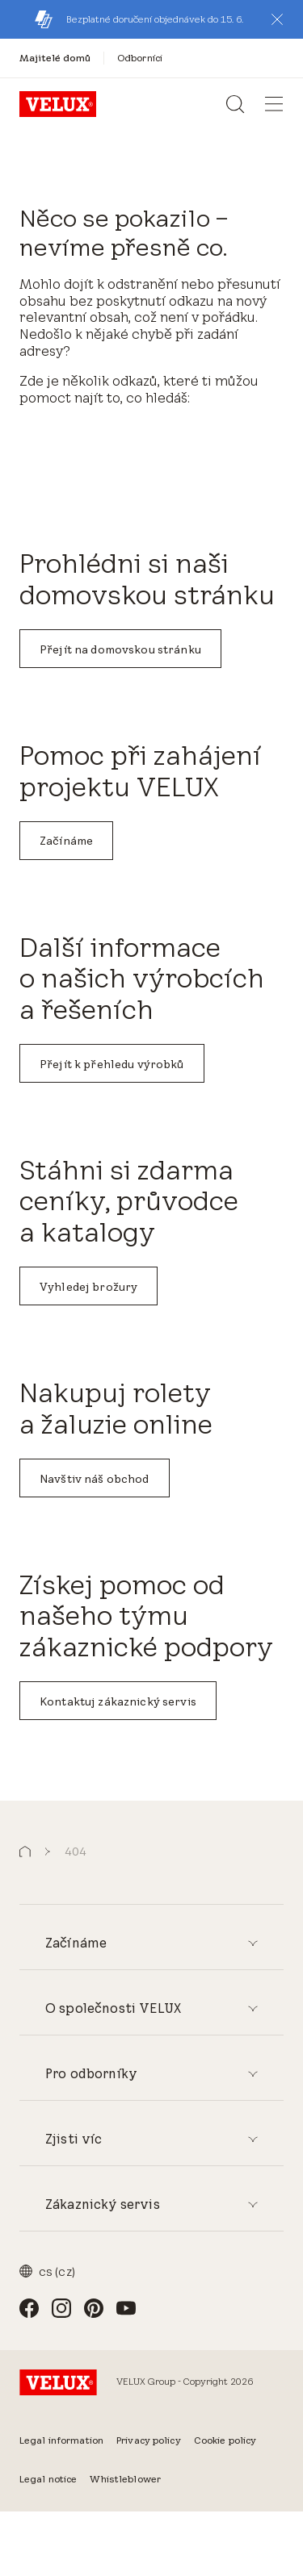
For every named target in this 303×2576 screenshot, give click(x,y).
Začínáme (66, 840)
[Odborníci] (139, 57)
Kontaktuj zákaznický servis (118, 1701)
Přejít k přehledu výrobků (112, 1064)
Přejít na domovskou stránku (120, 649)
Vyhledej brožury (88, 1287)
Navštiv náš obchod (94, 1479)
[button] (277, 19)
